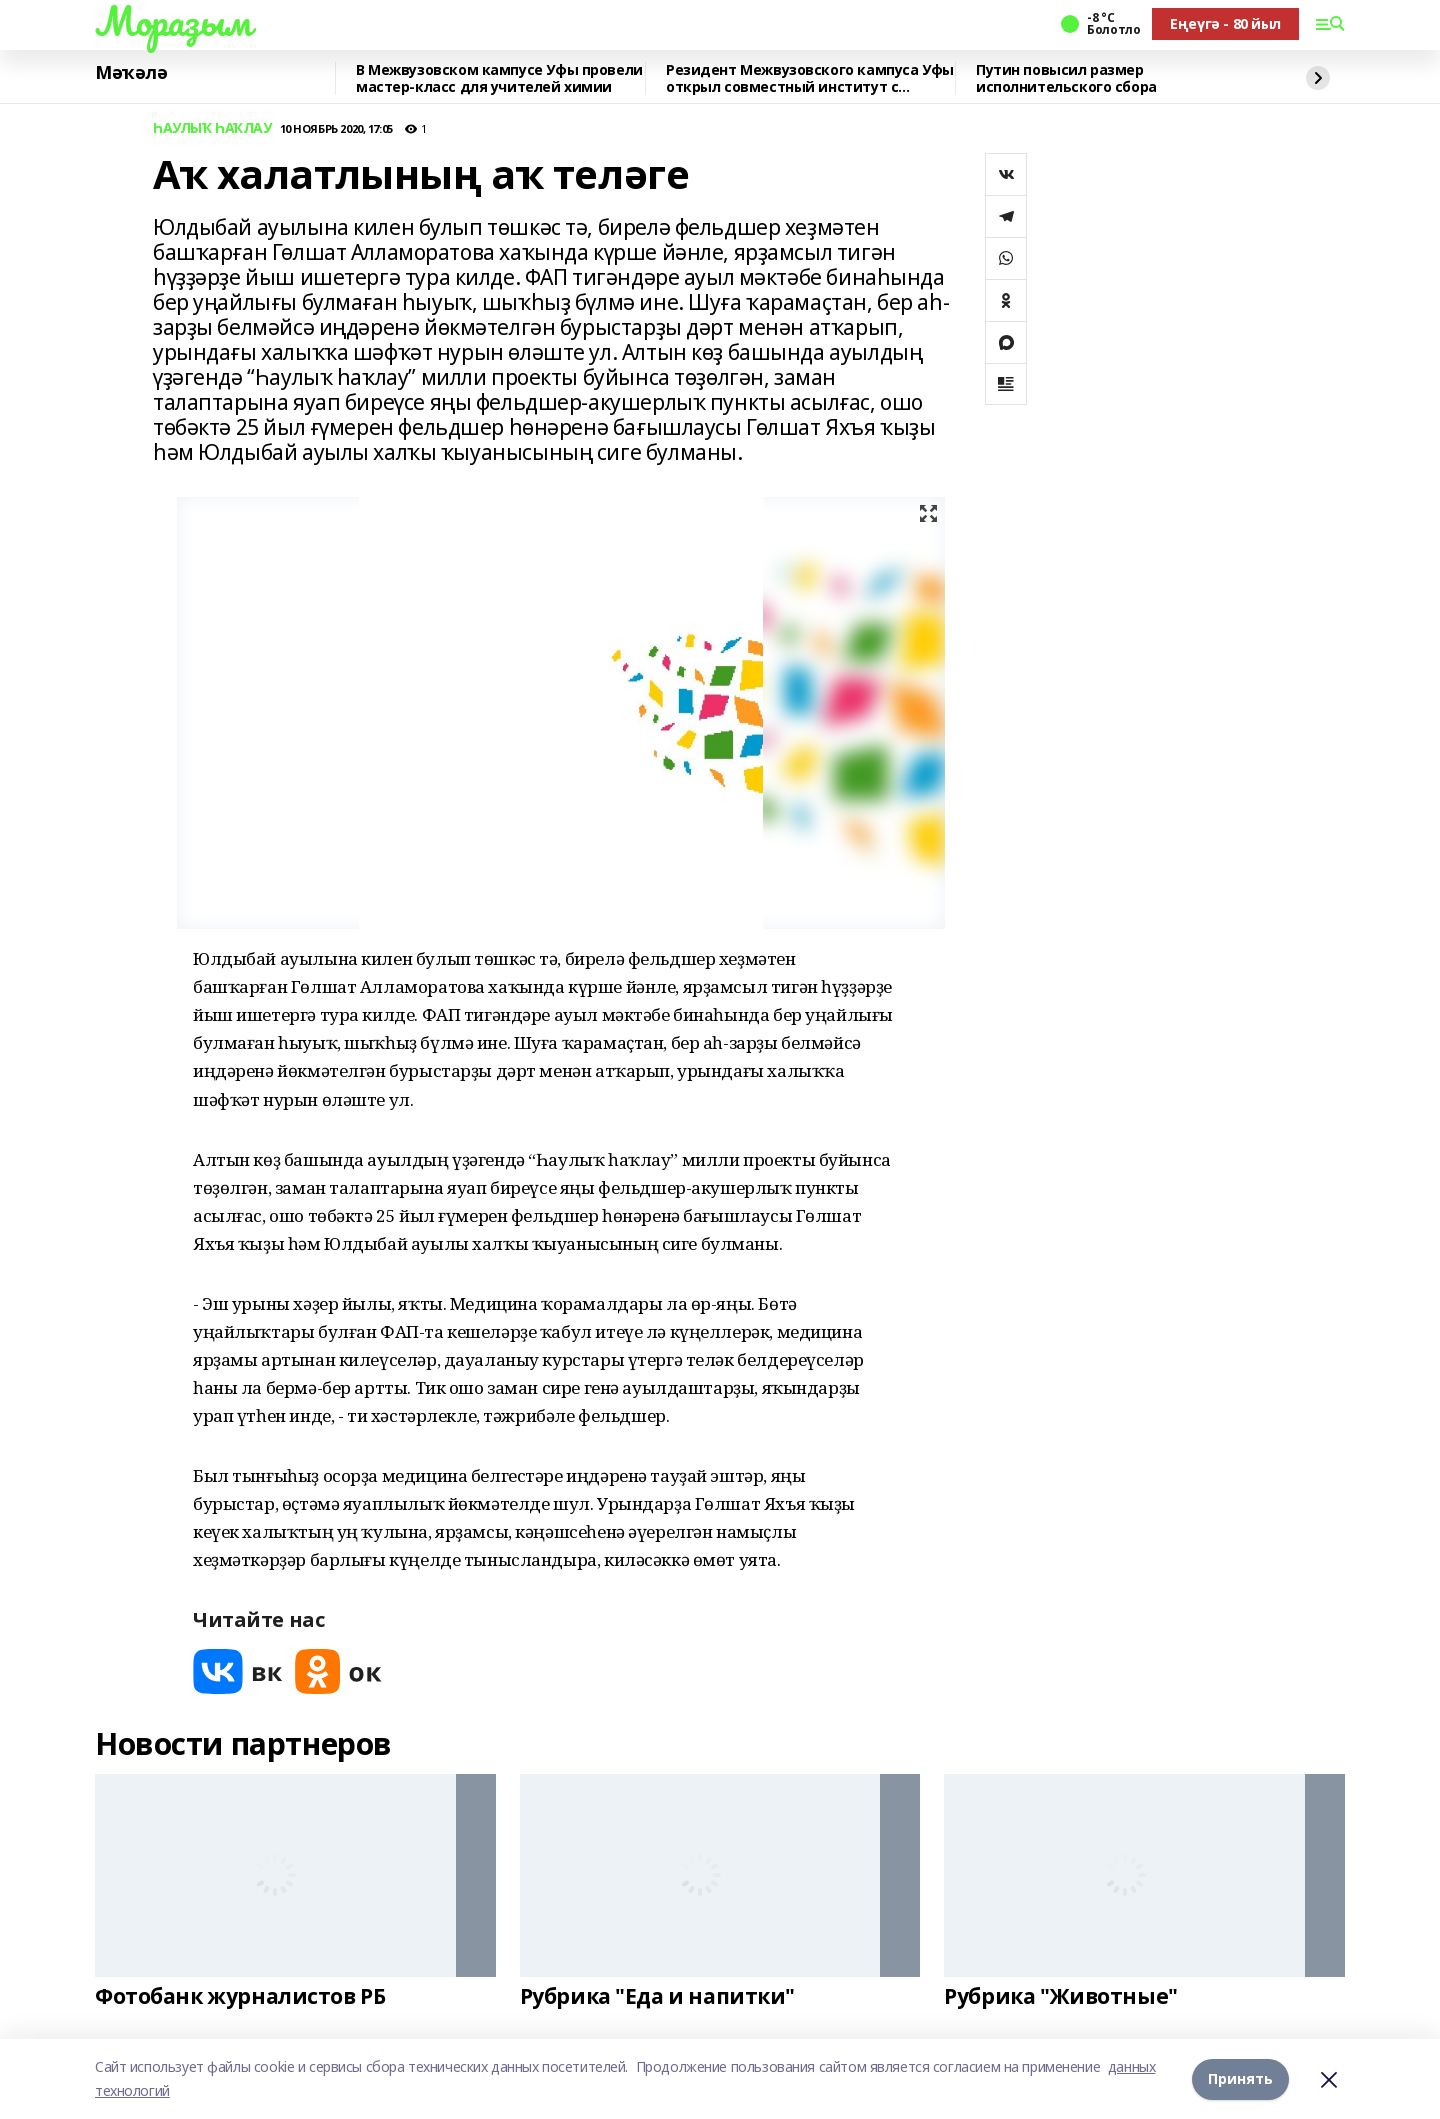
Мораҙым (173, 21)
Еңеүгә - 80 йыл (1225, 23)
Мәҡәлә (131, 73)
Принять (1240, 2078)
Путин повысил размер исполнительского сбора (1066, 78)
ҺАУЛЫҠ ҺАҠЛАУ (212, 128)
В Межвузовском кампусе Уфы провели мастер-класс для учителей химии (499, 78)
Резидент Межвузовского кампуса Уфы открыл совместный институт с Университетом (810, 78)
